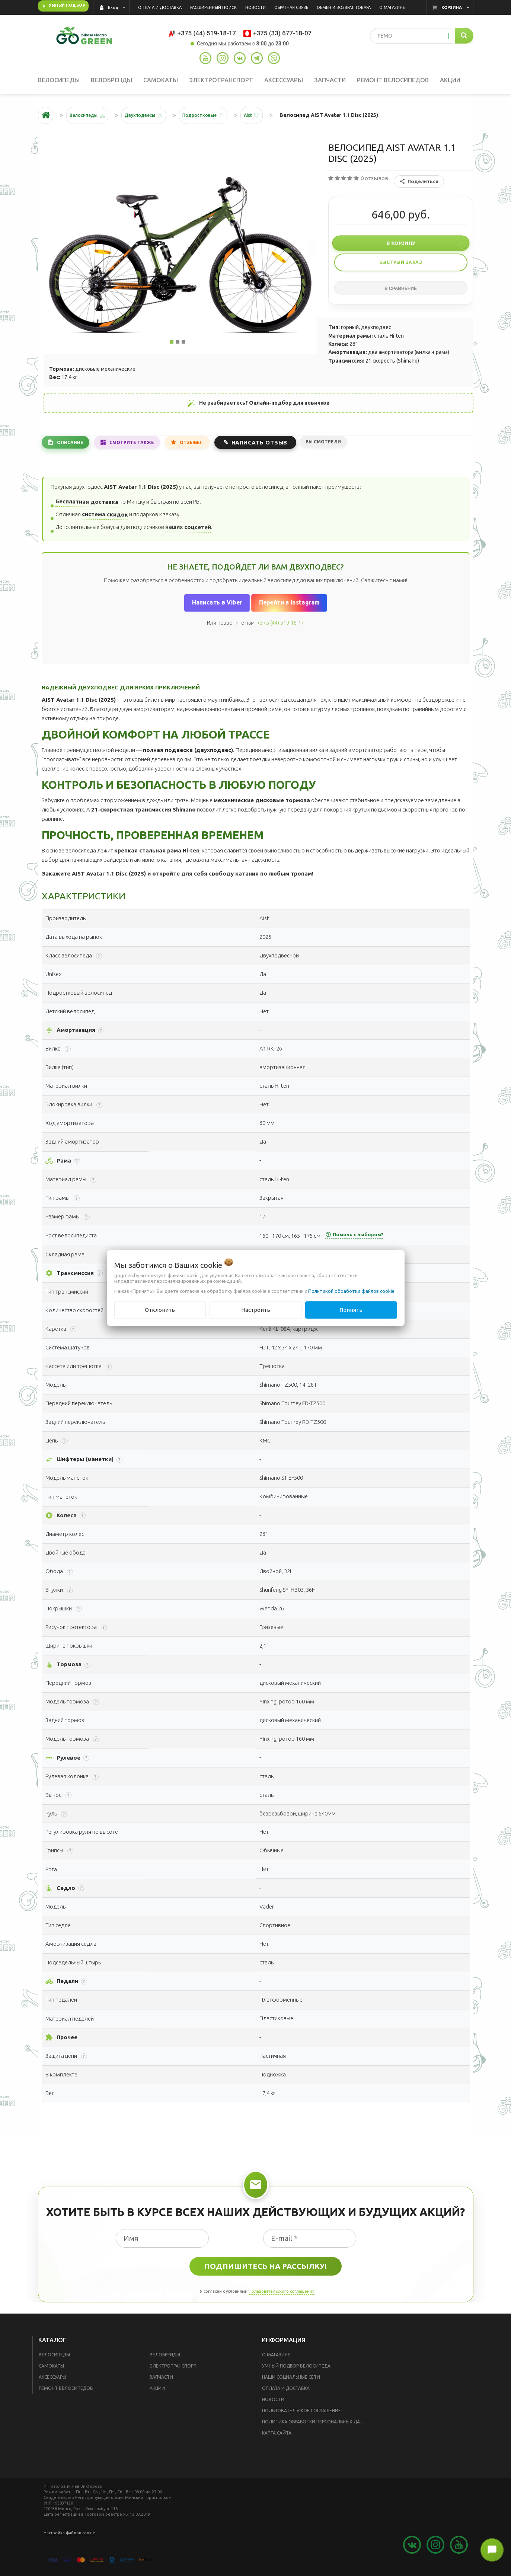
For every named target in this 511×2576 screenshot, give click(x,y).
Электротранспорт (173, 2371)
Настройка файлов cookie (69, 2538)
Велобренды (165, 2360)
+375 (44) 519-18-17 (280, 628)
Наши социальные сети (291, 2382)
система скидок (105, 520)
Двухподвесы (151, 121)
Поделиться (418, 187)
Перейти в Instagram (289, 608)
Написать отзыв (273, 447)
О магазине (276, 2360)
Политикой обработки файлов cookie (351, 1291)
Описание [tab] (73, 447)
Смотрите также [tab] (139, 447)
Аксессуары (52, 2382)
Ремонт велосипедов (66, 2393)
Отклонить (160, 1310)
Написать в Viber (217, 608)
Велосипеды (54, 2360)
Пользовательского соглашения (281, 2296)
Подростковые (217, 121)
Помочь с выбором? (354, 1240)
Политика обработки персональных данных (316, 2427)
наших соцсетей (188, 532)
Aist (272, 121)
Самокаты (51, 2371)
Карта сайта (276, 2438)
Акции (157, 2393)
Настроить (255, 1310)
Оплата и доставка (286, 2393)
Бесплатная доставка (86, 507)
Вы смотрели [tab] (340, 446)
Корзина (451, 7)
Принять (351, 1310)
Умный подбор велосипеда (296, 2371)
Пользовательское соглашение (301, 2416)
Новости (273, 2405)
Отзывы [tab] (202, 447)
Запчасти (161, 2382)
